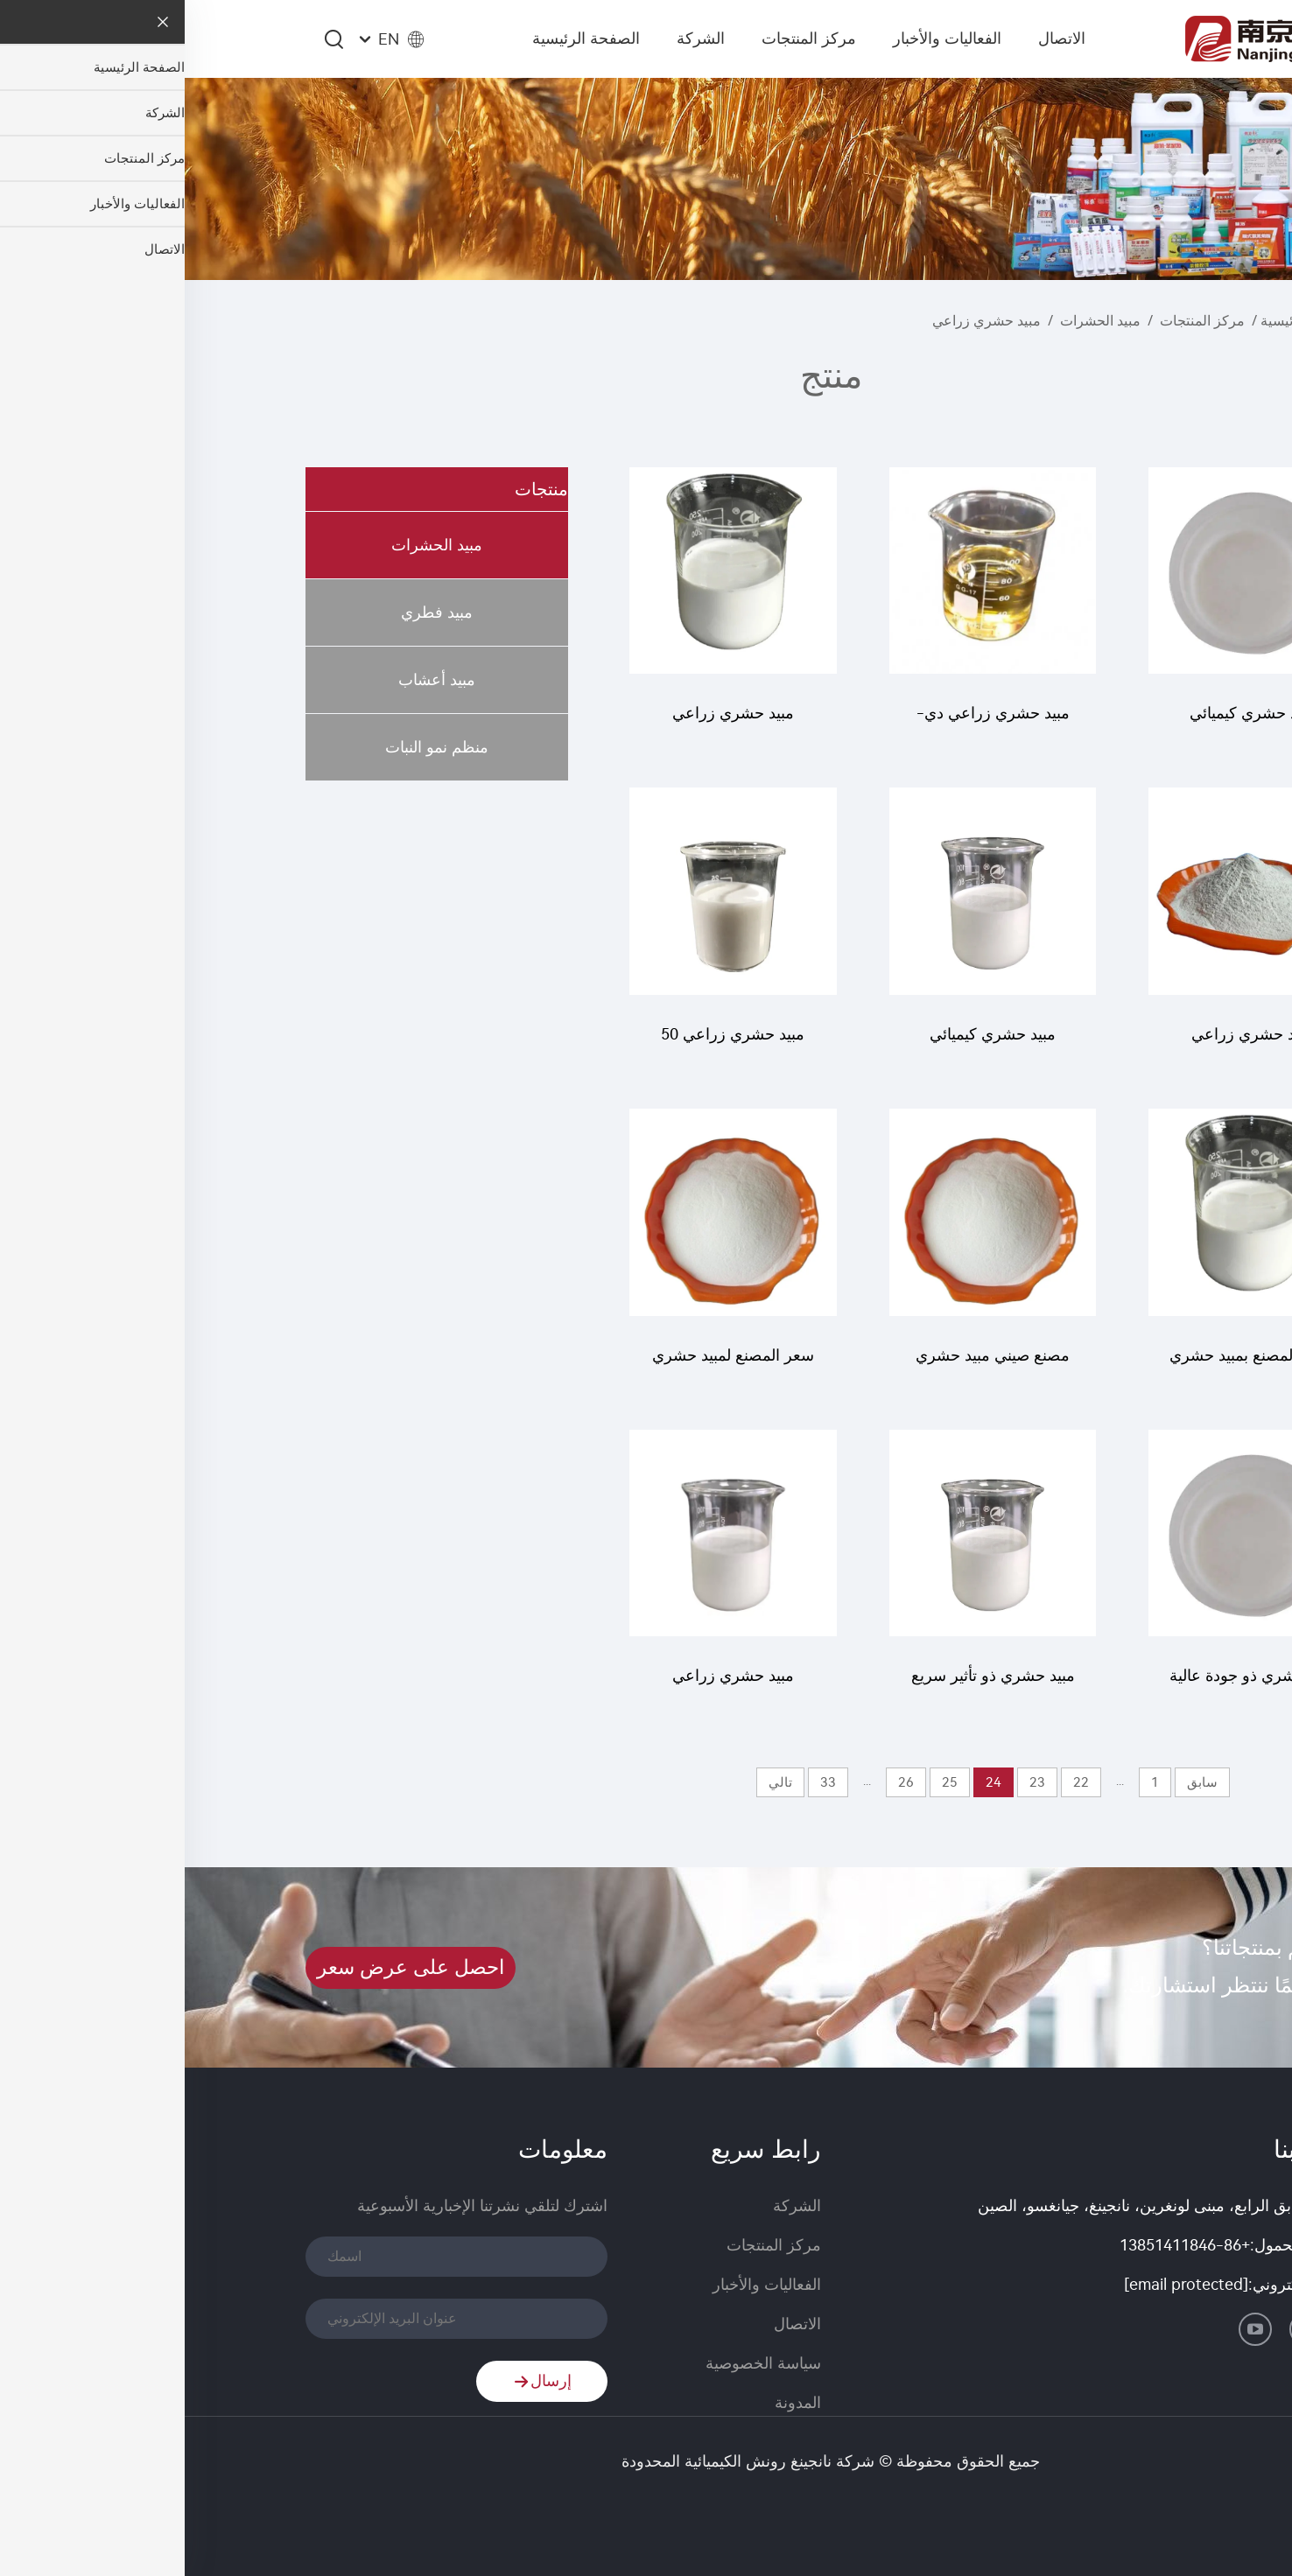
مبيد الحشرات (915, 320)
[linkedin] (1154, 2329)
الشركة (516, 38)
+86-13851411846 (1000, 2245)
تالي (595, 1782)
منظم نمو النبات (252, 747)
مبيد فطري (252, 612)
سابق (1017, 1782)
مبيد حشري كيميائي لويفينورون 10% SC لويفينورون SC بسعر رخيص (808, 1042)
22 (896, 1782)
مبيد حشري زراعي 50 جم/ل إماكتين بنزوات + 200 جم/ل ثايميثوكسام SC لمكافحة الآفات (548, 1042)
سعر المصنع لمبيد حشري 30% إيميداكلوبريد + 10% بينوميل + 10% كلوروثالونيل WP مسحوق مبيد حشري (548, 1364)
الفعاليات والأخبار (762, 38)
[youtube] (1070, 2329)
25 (765, 1782)
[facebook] (1121, 2329)
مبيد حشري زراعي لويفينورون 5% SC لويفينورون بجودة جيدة (548, 721)
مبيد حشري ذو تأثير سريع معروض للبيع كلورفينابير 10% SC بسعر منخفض (808, 1684)
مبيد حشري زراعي (802, 320)
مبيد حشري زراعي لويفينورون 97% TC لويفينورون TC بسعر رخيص (1067, 1042)
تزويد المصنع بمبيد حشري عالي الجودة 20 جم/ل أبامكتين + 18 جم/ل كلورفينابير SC (1067, 1364)
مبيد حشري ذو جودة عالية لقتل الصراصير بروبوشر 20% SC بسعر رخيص (1068, 1684)
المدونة (613, 2402)
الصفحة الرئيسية (401, 38)
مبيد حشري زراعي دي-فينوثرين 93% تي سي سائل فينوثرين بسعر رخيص (808, 721)
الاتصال (877, 38)
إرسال (357, 2382)
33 (643, 1782)
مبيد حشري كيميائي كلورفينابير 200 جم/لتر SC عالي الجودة (1068, 721)
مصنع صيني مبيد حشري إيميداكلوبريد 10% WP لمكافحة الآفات (808, 1364)
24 (809, 1782)
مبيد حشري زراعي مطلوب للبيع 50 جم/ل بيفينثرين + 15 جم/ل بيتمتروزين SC (548, 1684)
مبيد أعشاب (252, 680)
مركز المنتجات (624, 38)
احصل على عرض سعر (225, 1967)
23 (852, 1782)
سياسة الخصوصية (578, 2363)
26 (721, 1782)
